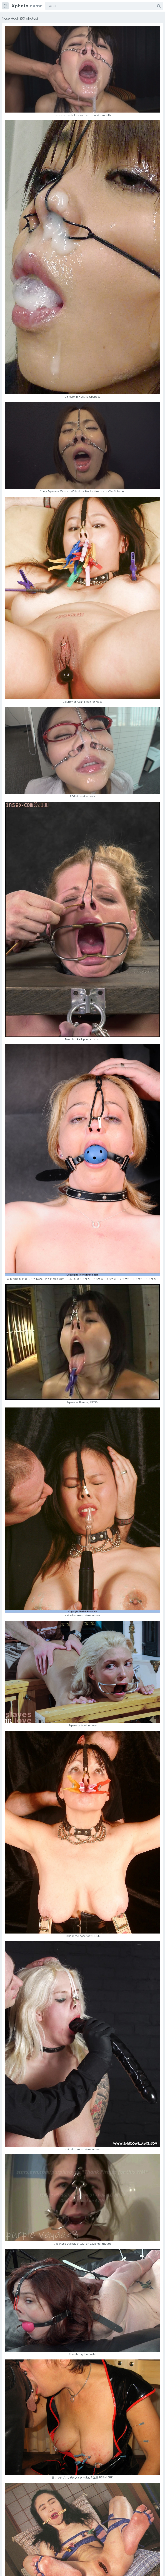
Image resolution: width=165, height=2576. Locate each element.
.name (27, 5)
